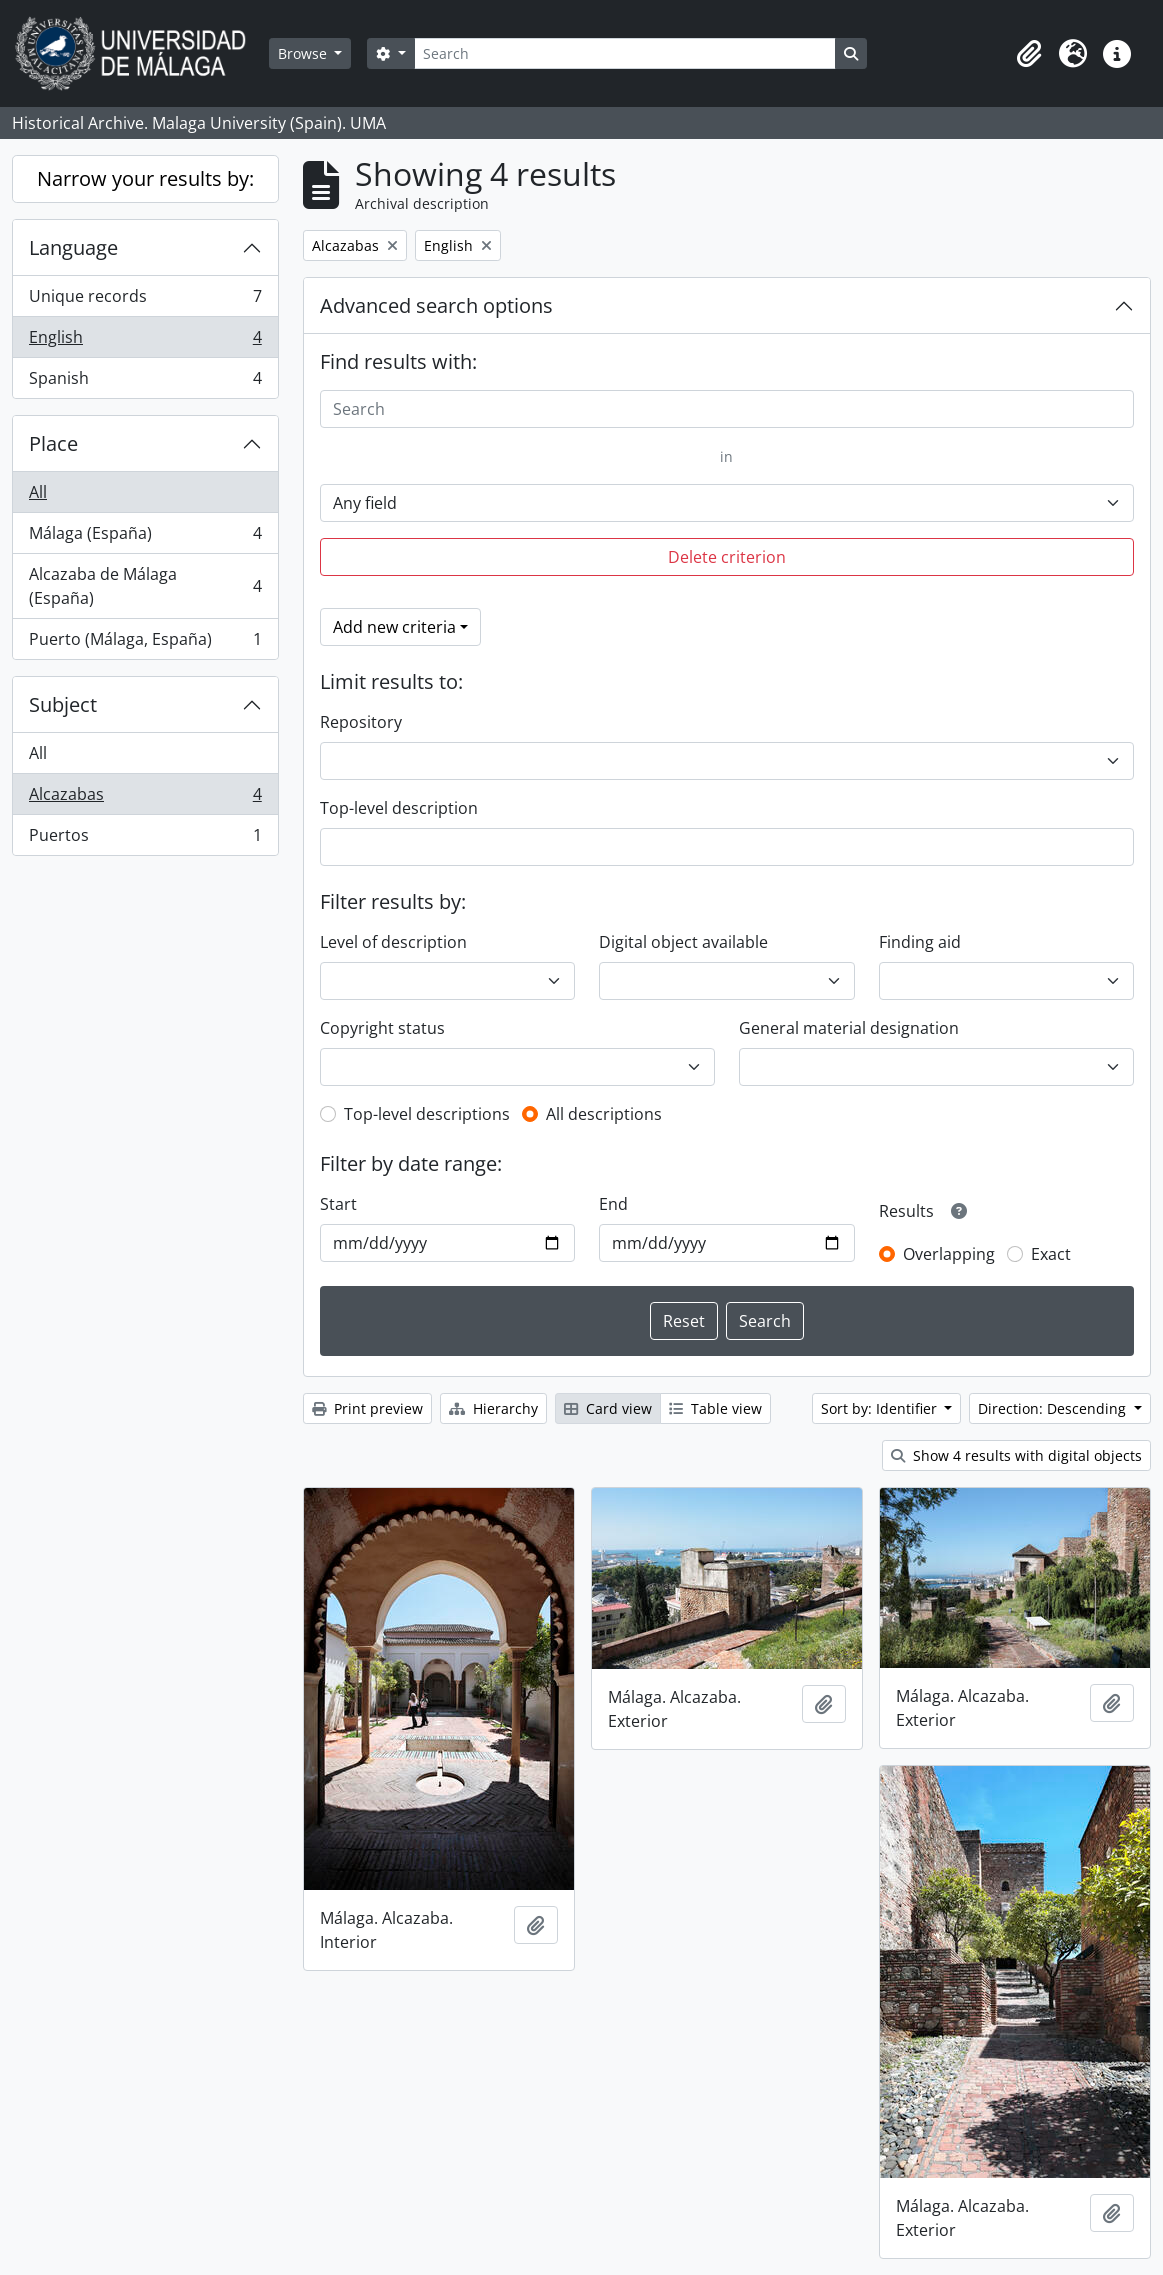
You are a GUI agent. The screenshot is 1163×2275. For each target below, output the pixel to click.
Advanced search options (436, 305)
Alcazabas (145, 798)
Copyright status (382, 1028)
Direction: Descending (1054, 1408)
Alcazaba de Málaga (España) (145, 586)
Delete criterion (727, 557)
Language (73, 247)
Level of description (393, 942)
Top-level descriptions (427, 1114)
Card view (608, 1408)
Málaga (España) (145, 537)
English (145, 341)
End (613, 1204)
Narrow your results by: (145, 178)
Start (338, 1204)
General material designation (849, 1028)
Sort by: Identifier (881, 1408)
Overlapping (949, 1254)
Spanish (145, 382)
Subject (63, 704)
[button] (1029, 54)
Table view (715, 1408)
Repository (361, 722)
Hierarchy (493, 1408)
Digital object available (683, 942)
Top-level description (399, 808)
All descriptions (604, 1114)
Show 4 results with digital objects (1016, 1455)
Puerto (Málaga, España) (145, 643)
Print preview (367, 1408)
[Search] (625, 53)
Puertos (145, 839)
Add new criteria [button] (394, 627)
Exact (1051, 1254)
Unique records (145, 300)
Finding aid (920, 942)
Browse (304, 53)
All (38, 492)
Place (53, 443)
